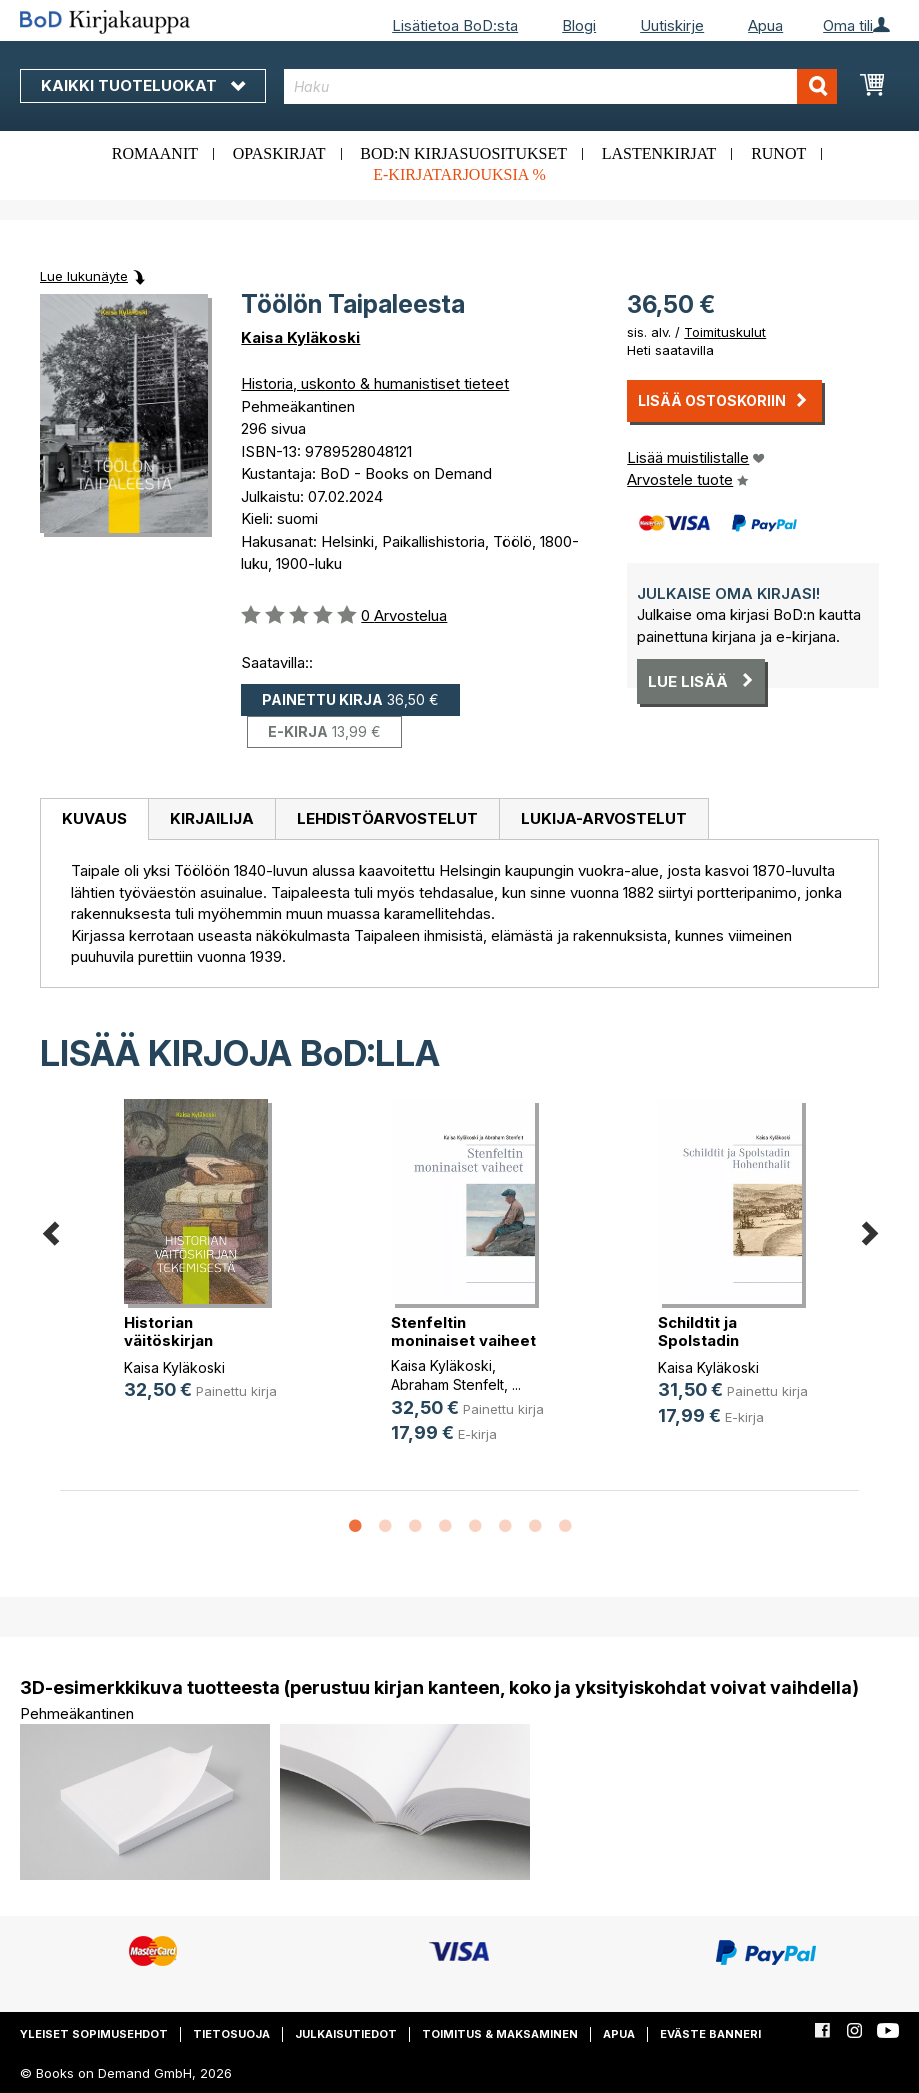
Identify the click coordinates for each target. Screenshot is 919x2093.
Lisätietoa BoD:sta (455, 25)
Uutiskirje (672, 25)
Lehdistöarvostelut (387, 818)
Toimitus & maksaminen (500, 2034)
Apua (765, 25)
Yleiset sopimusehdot (94, 2034)
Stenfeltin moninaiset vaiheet (463, 1331)
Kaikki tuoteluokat (143, 85)
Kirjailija (212, 818)
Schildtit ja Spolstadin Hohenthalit (701, 1340)
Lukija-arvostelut (604, 818)
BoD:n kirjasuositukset (463, 153)
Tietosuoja (231, 2034)
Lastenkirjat (659, 153)
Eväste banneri (710, 2034)
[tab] (94, 820)
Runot (778, 153)
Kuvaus (94, 818)
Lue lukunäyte (84, 276)
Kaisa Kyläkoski (300, 337)
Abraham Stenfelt (447, 1384)
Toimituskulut (725, 332)
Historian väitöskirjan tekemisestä (172, 1340)
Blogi (579, 25)
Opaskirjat (279, 153)
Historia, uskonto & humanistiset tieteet (375, 383)
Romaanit (155, 153)
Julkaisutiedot (346, 2034)
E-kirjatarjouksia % (459, 174)
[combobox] (561, 86)
